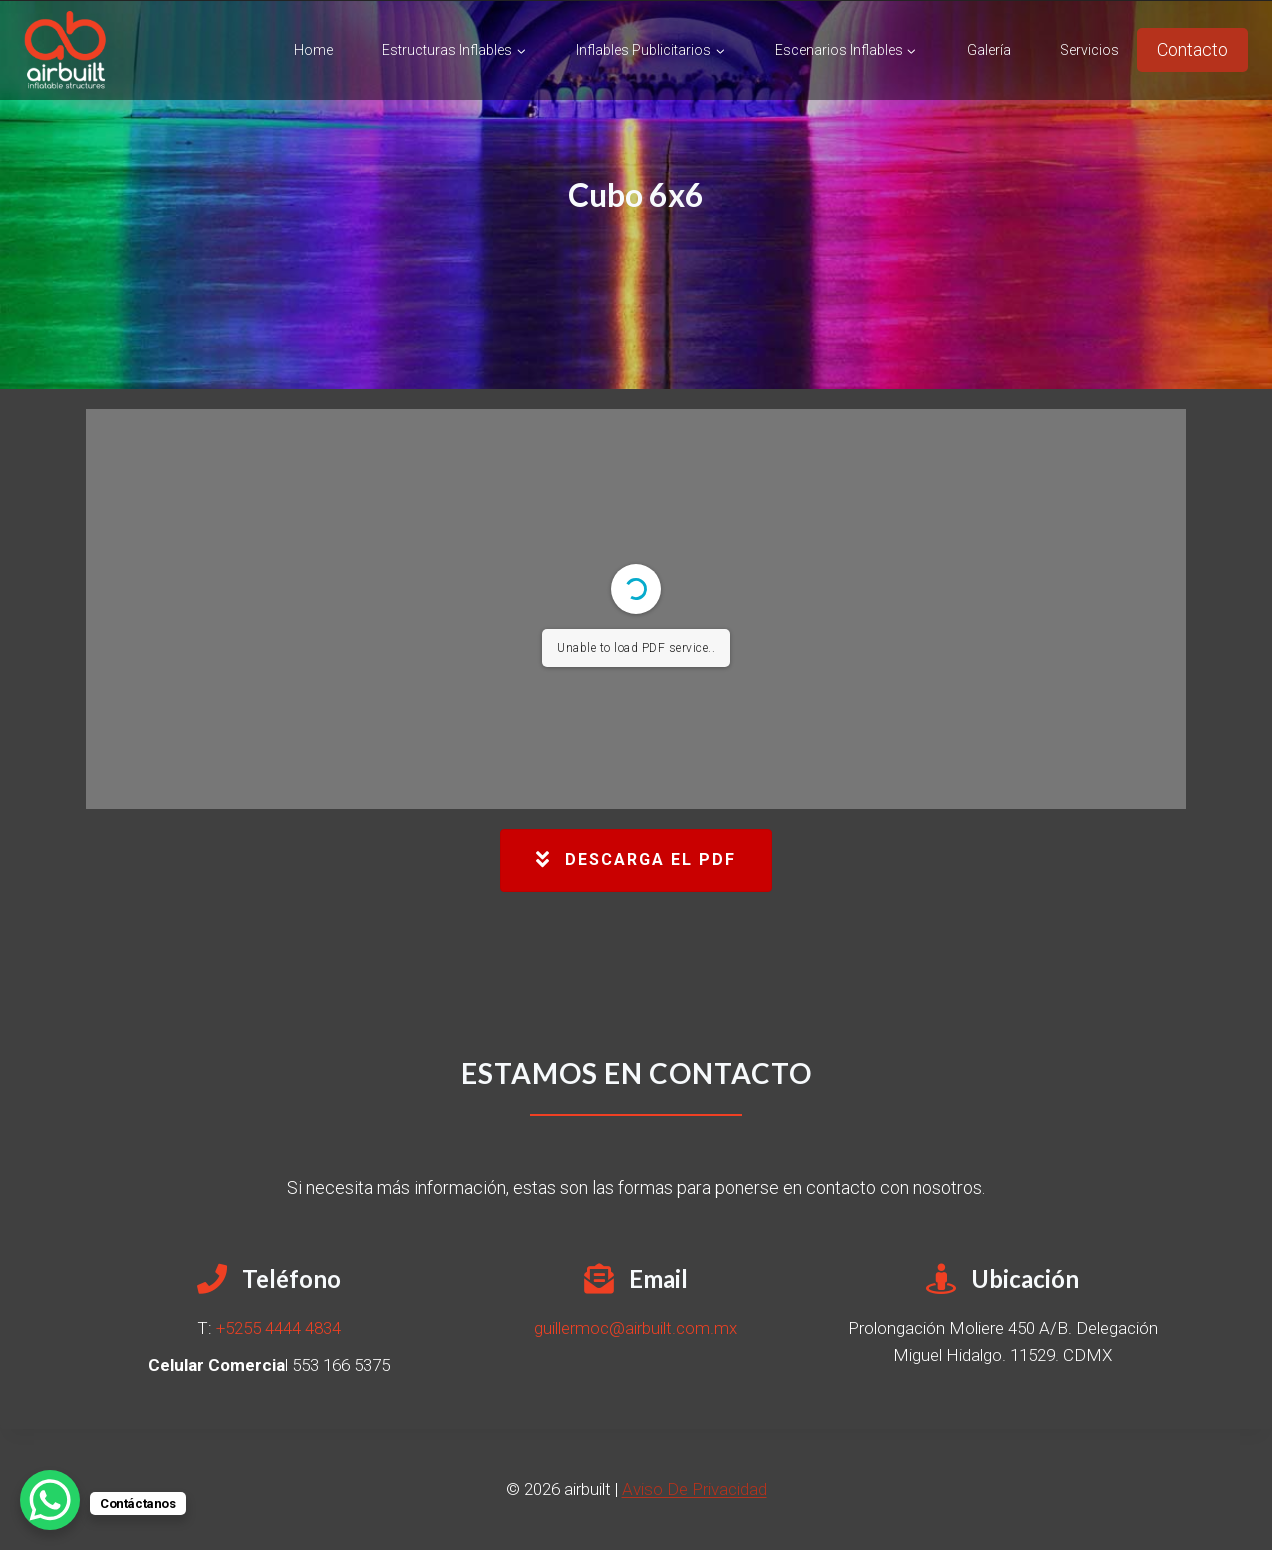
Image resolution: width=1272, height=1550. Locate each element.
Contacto (1192, 49)
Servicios (1089, 50)
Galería (989, 50)
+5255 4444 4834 (278, 1328)
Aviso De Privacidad (694, 1489)
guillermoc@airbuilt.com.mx (635, 1328)
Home (313, 50)
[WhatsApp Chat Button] (50, 1500)
